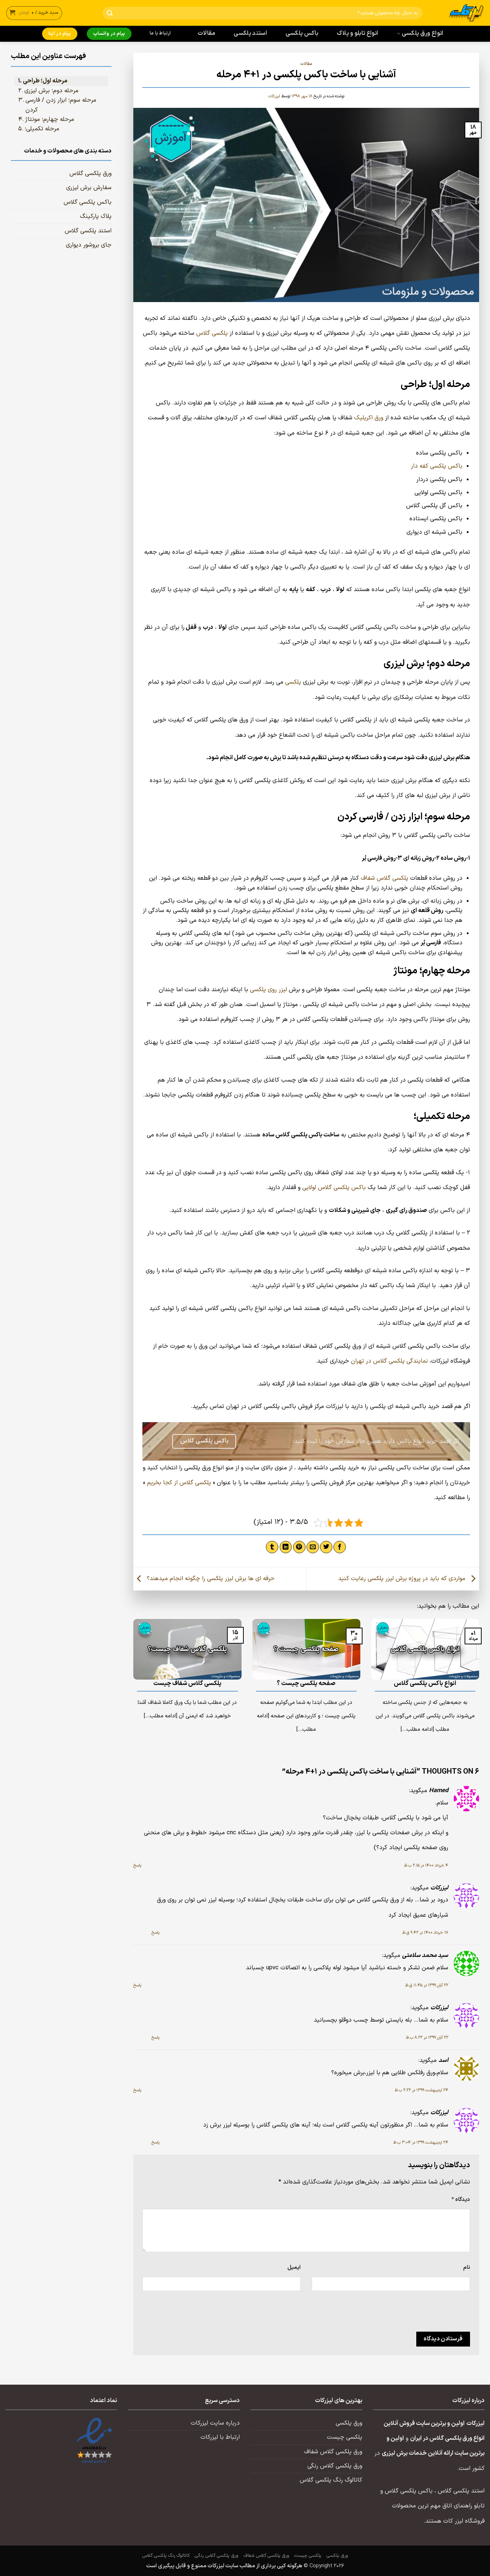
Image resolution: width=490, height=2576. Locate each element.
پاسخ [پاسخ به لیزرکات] (155, 1932)
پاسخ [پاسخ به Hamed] (137, 1865)
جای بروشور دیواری (89, 245)
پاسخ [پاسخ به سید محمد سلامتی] (137, 1985)
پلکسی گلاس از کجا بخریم (179, 1482)
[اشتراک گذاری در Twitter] (326, 1547)
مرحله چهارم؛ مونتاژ (49, 119)
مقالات (206, 33)
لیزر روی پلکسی (268, 989)
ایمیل (294, 2267)
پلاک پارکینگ (96, 216)
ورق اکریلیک (368, 418)
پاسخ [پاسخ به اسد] (137, 2090)
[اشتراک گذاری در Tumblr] (272, 1547)
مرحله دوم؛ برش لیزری (51, 90)
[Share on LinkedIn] (286, 1547)
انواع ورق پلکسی (420, 33)
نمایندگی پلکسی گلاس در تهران (389, 1361)
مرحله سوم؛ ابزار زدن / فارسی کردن (60, 105)
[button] (34, 13)
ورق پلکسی (349, 2423)
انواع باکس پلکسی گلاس (425, 1684)
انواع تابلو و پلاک (357, 33)
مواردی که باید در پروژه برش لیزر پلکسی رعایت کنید (408, 1578)
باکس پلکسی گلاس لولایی (334, 1187)
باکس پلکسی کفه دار (436, 466)
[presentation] (415, 2314)
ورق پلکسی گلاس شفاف (333, 2451)
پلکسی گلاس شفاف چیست (187, 1684)
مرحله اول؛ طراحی (45, 81)
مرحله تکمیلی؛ (42, 129)
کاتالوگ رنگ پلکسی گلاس (331, 2480)
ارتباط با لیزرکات (220, 2437)
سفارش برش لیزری (89, 187)
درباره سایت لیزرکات (215, 2423)
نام (466, 2267)
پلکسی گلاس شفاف (384, 878)
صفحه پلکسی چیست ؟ (306, 1684)
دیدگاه (460, 2199)
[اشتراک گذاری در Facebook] (339, 1547)
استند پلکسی (250, 33)
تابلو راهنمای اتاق (463, 2506)
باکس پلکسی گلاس (88, 202)
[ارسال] (110, 13)
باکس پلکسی (302, 33)
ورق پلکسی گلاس (90, 173)
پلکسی (293, 682)
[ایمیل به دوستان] (313, 1547)
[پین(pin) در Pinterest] (299, 1547)
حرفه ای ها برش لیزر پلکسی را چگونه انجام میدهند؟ (204, 1578)
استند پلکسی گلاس (88, 231)
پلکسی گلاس (212, 333)
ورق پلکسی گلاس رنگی (334, 2466)
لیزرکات (274, 96)
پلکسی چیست (344, 2437)
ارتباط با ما (160, 33)
